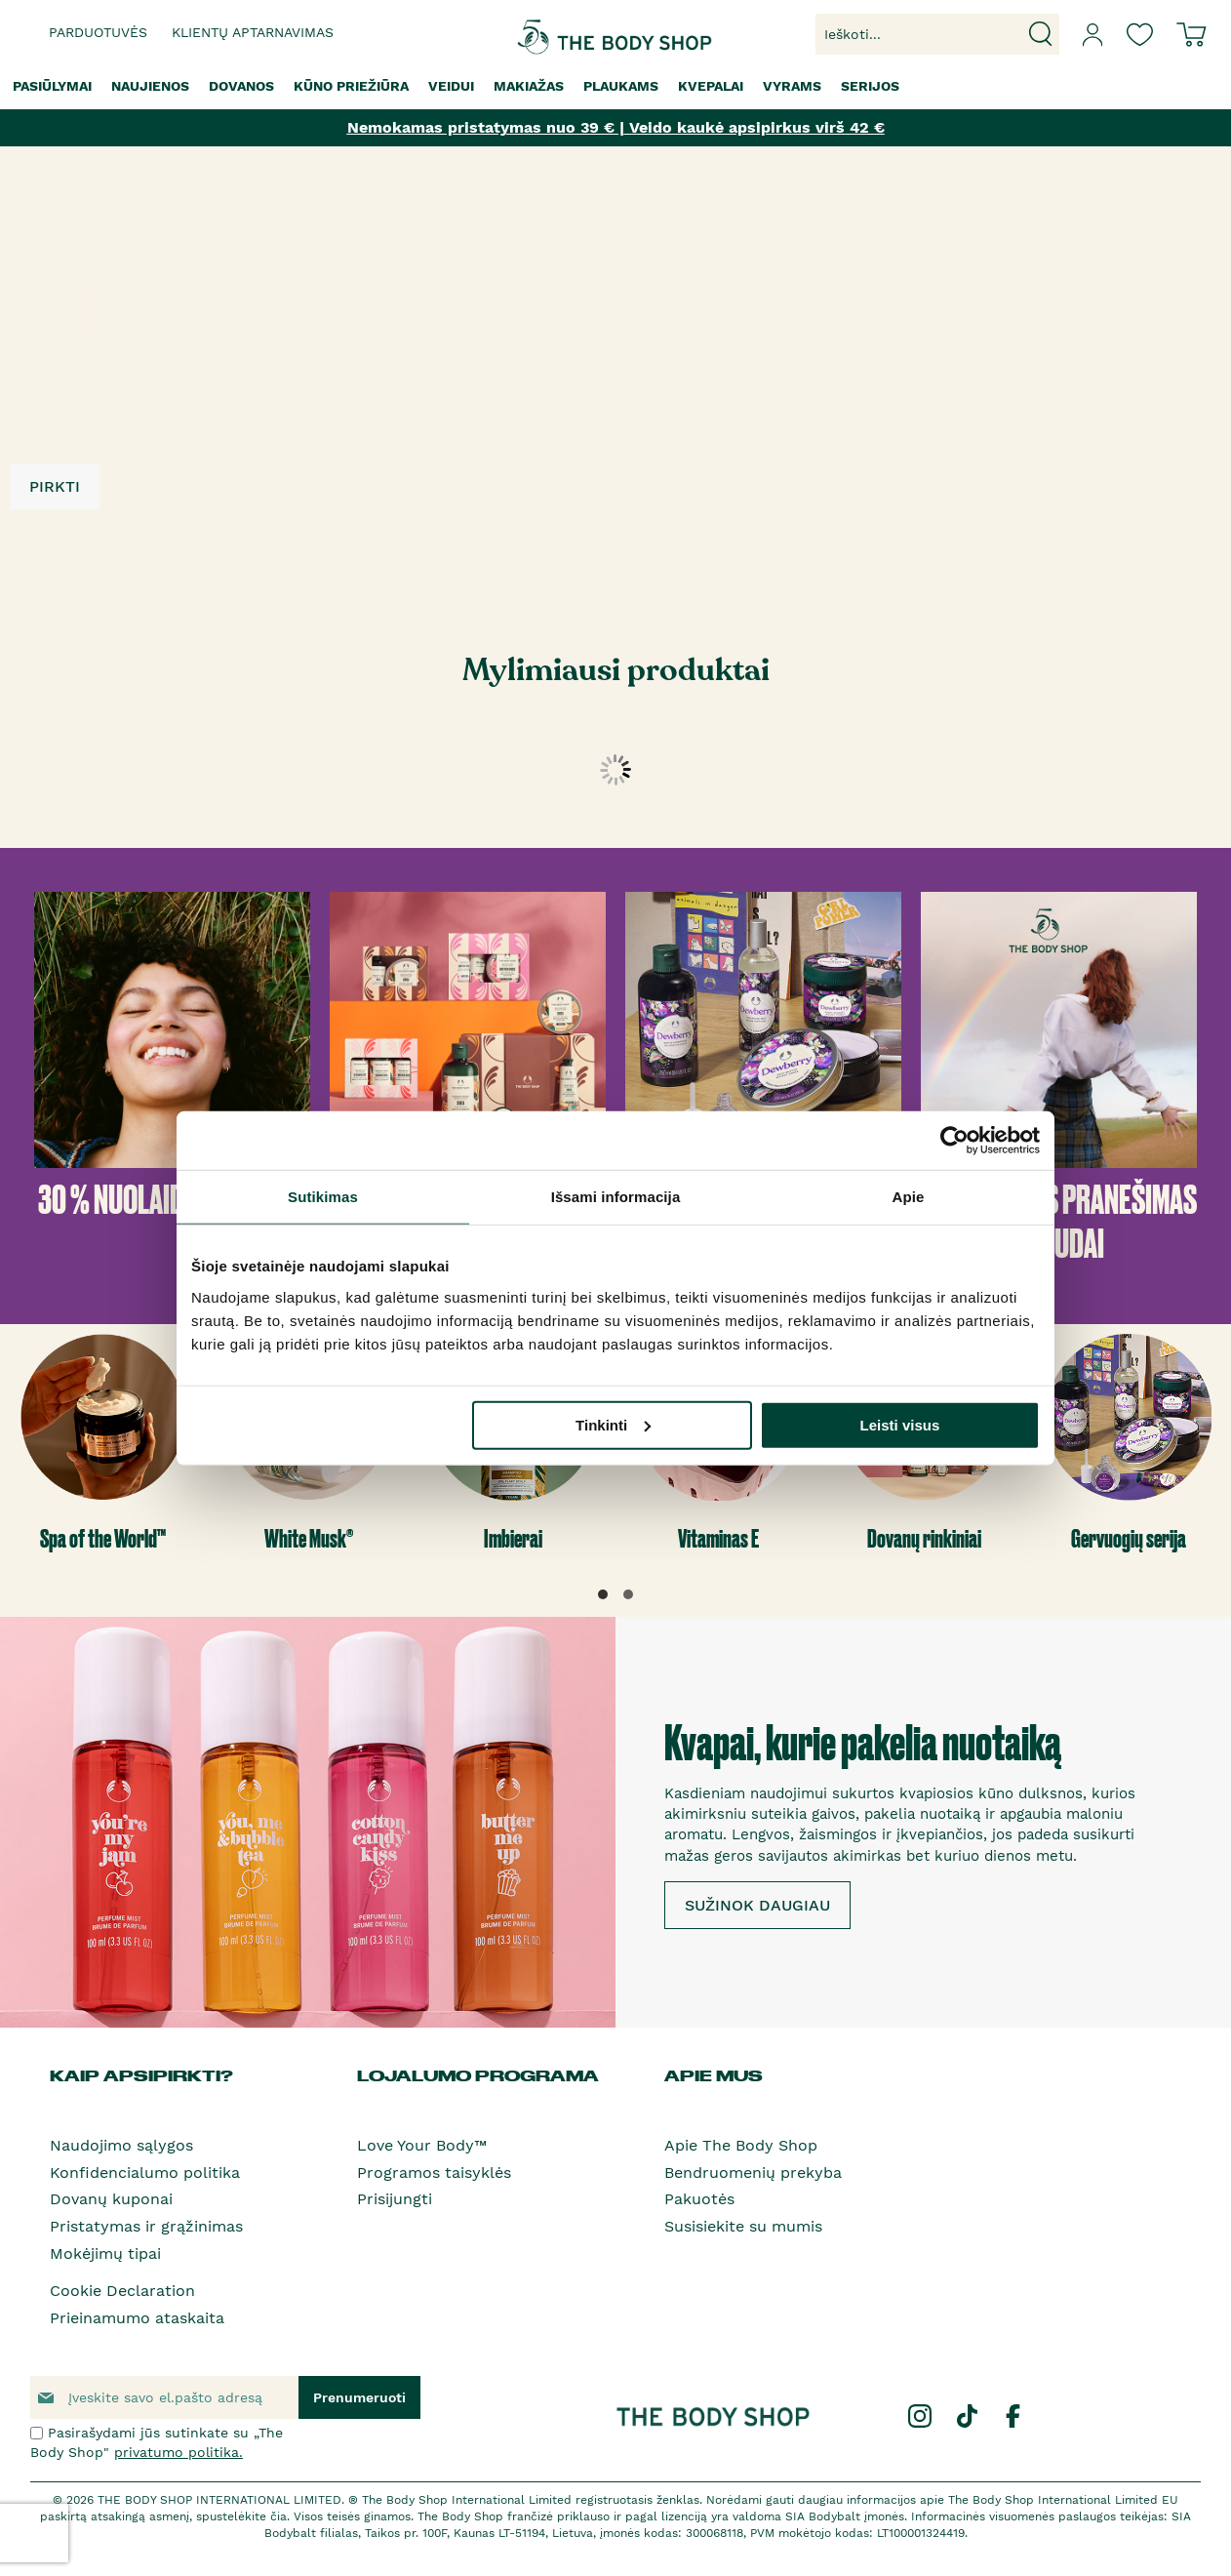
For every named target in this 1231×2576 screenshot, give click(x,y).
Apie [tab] (909, 1196)
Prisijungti (394, 2199)
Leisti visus (900, 1424)
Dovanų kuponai (111, 2199)
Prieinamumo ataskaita (137, 2318)
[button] (603, 1594)
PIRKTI (54, 486)
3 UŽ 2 (105, 321)
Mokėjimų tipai (105, 2253)
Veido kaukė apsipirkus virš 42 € (754, 127)
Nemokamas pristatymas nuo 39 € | (485, 127)
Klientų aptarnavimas (253, 32)
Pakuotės (699, 2199)
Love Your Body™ (422, 2145)
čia (278, 2516)
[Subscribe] (359, 2397)
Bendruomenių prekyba (753, 2172)
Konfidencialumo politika (145, 2172)
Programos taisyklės (434, 2172)
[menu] (615, 86)
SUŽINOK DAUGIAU (757, 1905)
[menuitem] (52, 86)
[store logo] (555, 35)
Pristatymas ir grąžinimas (146, 2226)
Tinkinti (613, 1424)
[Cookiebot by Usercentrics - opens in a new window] (954, 1140)
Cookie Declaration (122, 2290)
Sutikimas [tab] (323, 1196)
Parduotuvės (98, 32)
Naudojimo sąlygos (121, 2145)
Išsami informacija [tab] (616, 1196)
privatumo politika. (178, 2452)
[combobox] (937, 34)
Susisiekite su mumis (743, 2226)
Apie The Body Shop (740, 2145)
